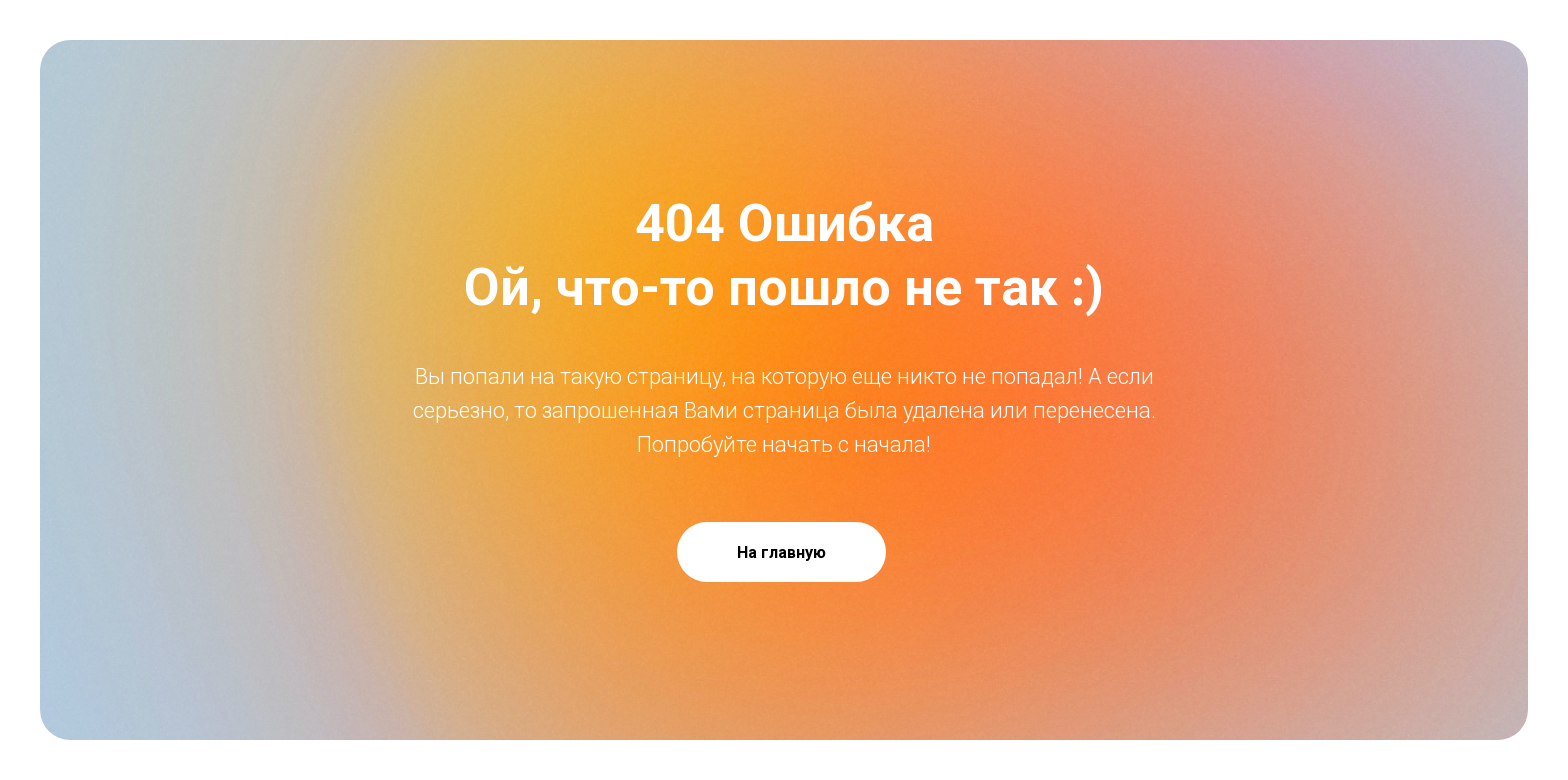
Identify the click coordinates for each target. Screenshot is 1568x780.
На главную (781, 552)
